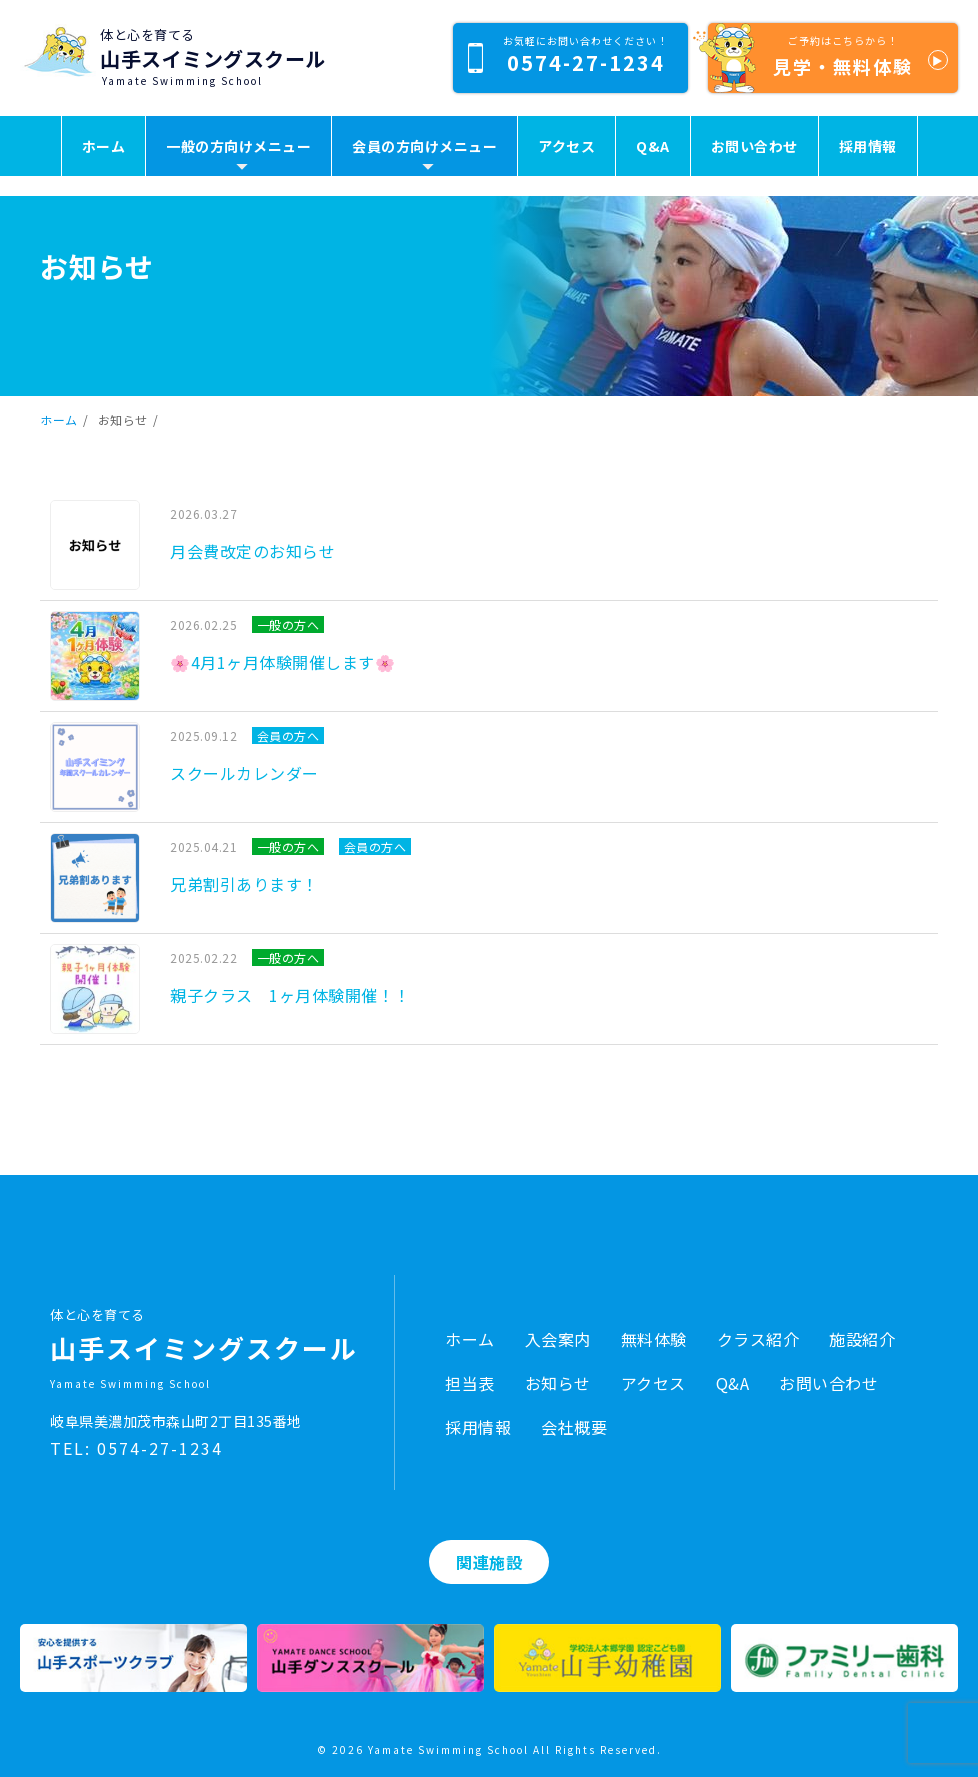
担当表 (470, 1383)
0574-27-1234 (568, 55)
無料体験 (654, 1339)
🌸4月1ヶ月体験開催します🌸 (282, 662)
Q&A (653, 146)
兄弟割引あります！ (244, 884)
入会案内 (558, 1339)
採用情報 (868, 146)
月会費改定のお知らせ (252, 551)
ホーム (104, 146)
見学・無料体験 (828, 58)
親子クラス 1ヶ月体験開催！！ (290, 995)
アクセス (566, 146)
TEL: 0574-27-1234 (136, 1448)
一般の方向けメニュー (238, 146)
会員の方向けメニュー (424, 146)
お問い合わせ (754, 146)
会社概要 (574, 1427)
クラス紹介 (758, 1339)
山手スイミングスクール (213, 58)
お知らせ (558, 1383)
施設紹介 (862, 1339)
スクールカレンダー (244, 773)
